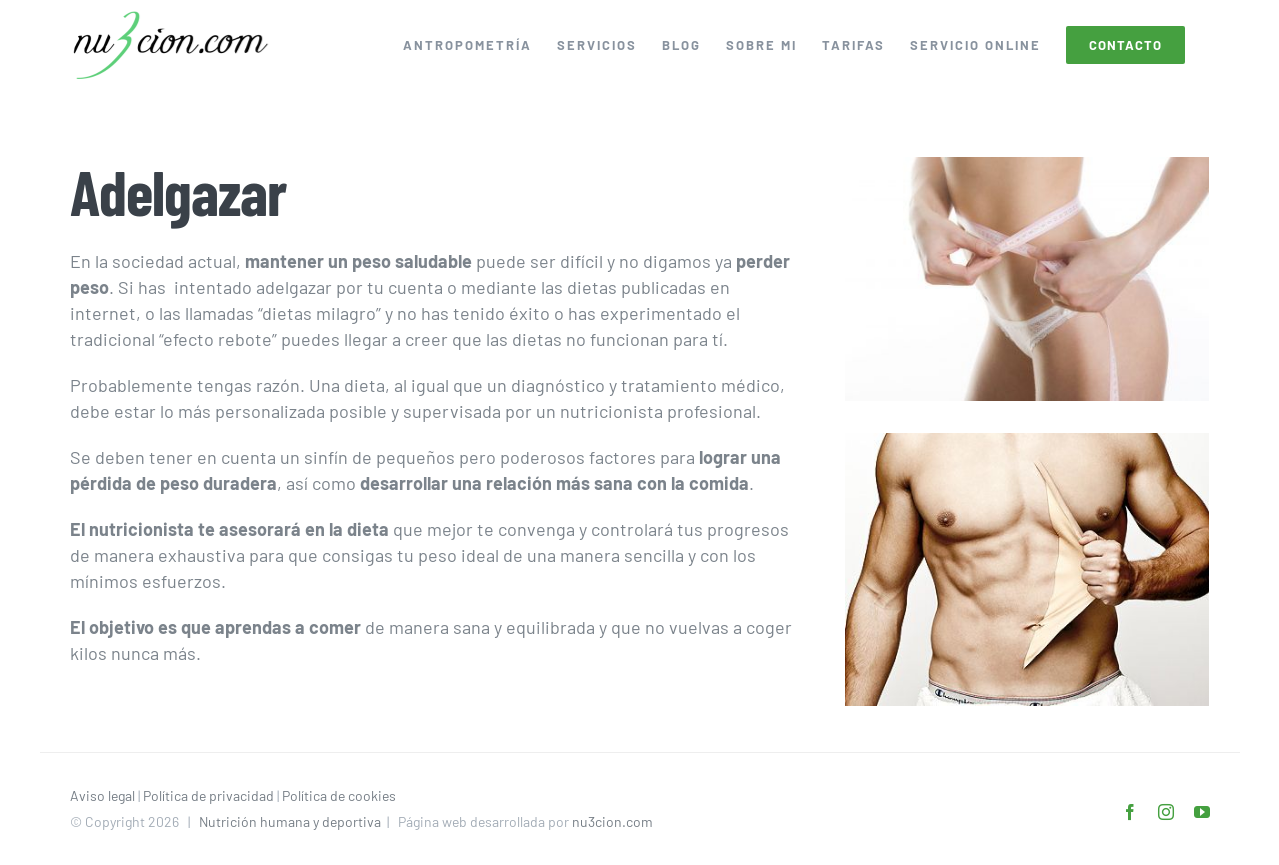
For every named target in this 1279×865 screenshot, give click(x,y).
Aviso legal (102, 795)
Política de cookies (339, 795)
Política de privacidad (208, 795)
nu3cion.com (612, 821)
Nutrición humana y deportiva (290, 821)
